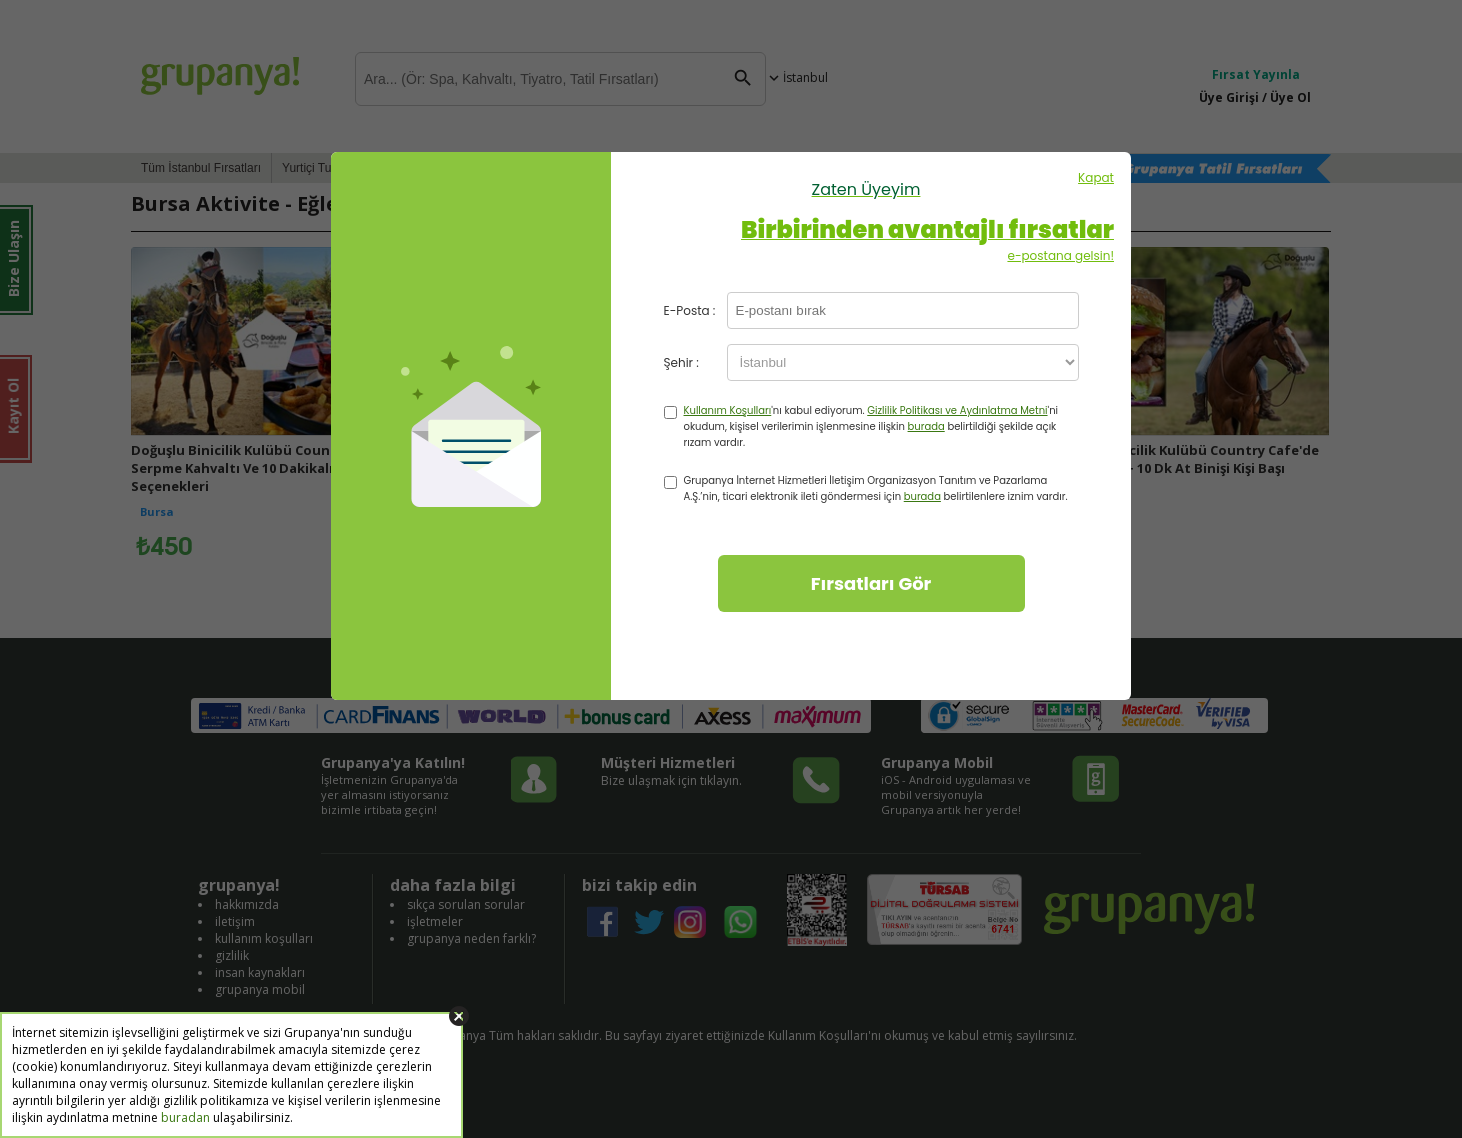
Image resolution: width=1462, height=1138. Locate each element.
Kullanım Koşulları (728, 410)
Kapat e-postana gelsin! (866, 216)
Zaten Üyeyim (866, 189)
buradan (185, 1117)
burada (926, 426)
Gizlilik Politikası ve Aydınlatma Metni (957, 410)
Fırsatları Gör (871, 583)
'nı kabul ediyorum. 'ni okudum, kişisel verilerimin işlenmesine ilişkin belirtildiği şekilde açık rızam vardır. (871, 426)
